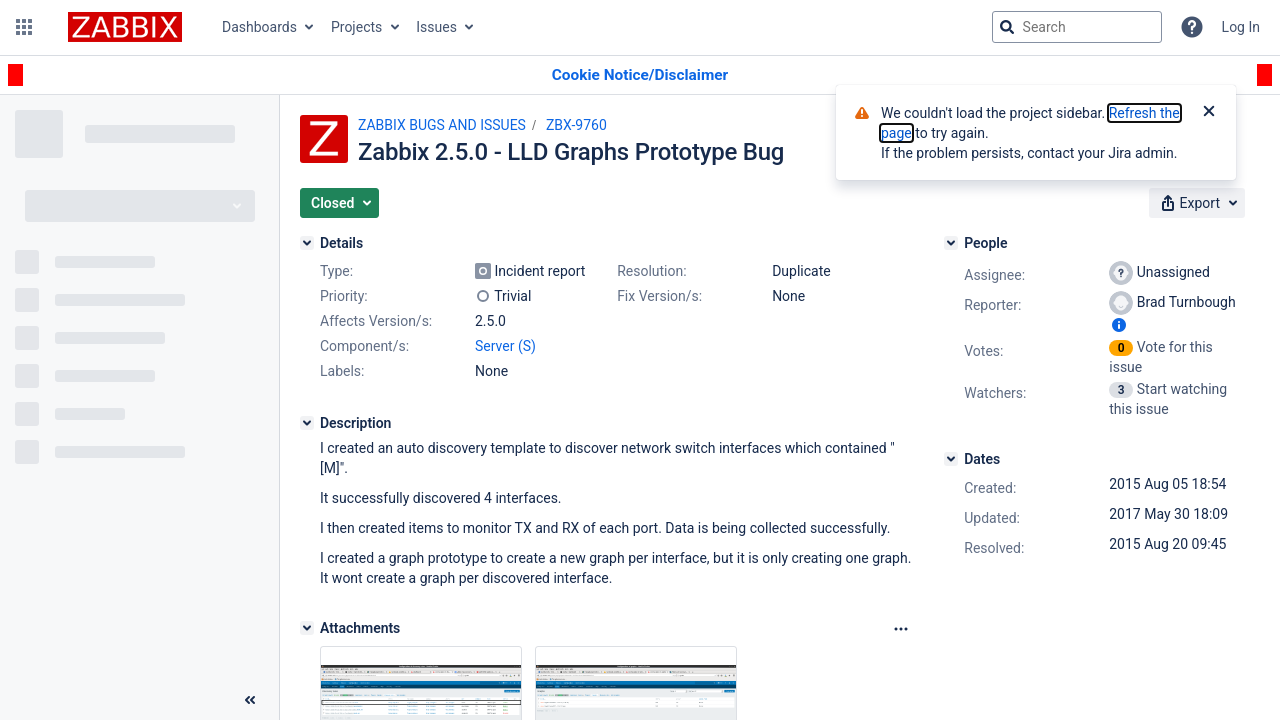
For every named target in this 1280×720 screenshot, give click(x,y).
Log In (1241, 27)
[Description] (307, 423)
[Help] (1192, 27)
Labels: (342, 371)
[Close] (1209, 113)
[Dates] (951, 459)
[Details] (307, 243)
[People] (951, 243)
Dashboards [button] (259, 27)
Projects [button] (356, 27)
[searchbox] (1077, 27)
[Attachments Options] (901, 629)
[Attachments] (307, 628)
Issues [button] (436, 27)
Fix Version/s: (659, 296)
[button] (24, 27)
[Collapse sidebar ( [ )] (250, 700)
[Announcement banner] (640, 75)
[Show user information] (1119, 325)
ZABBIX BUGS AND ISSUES (442, 125)
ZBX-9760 (576, 125)
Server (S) (505, 346)
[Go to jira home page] (125, 27)
